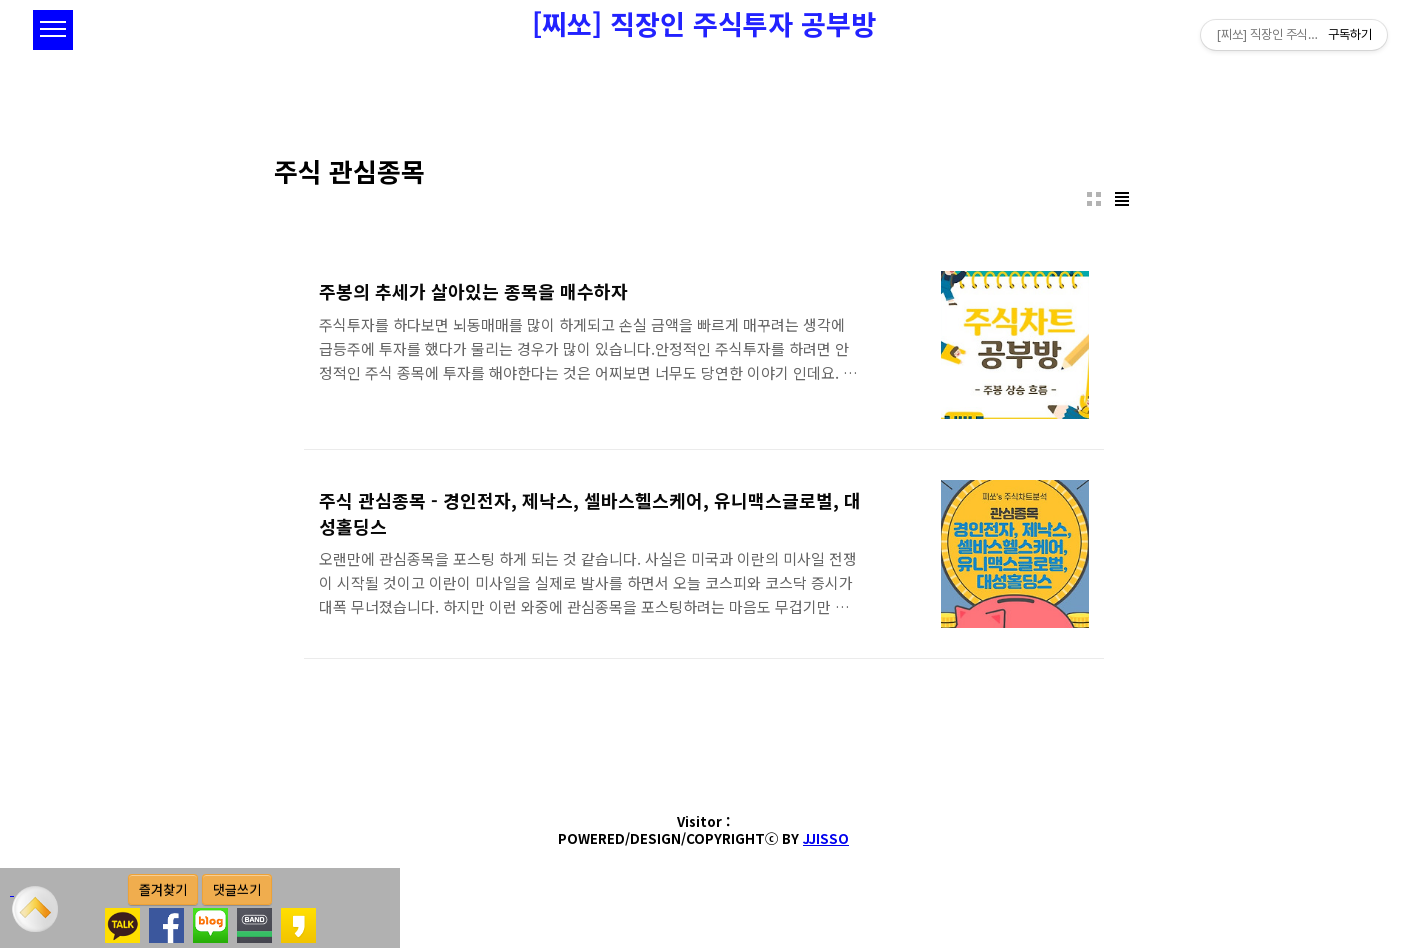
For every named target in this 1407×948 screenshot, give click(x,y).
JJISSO (826, 838)
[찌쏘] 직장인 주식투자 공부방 (704, 23)
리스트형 (1122, 199)
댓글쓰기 (237, 889)
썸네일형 (1094, 199)
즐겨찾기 (163, 889)
